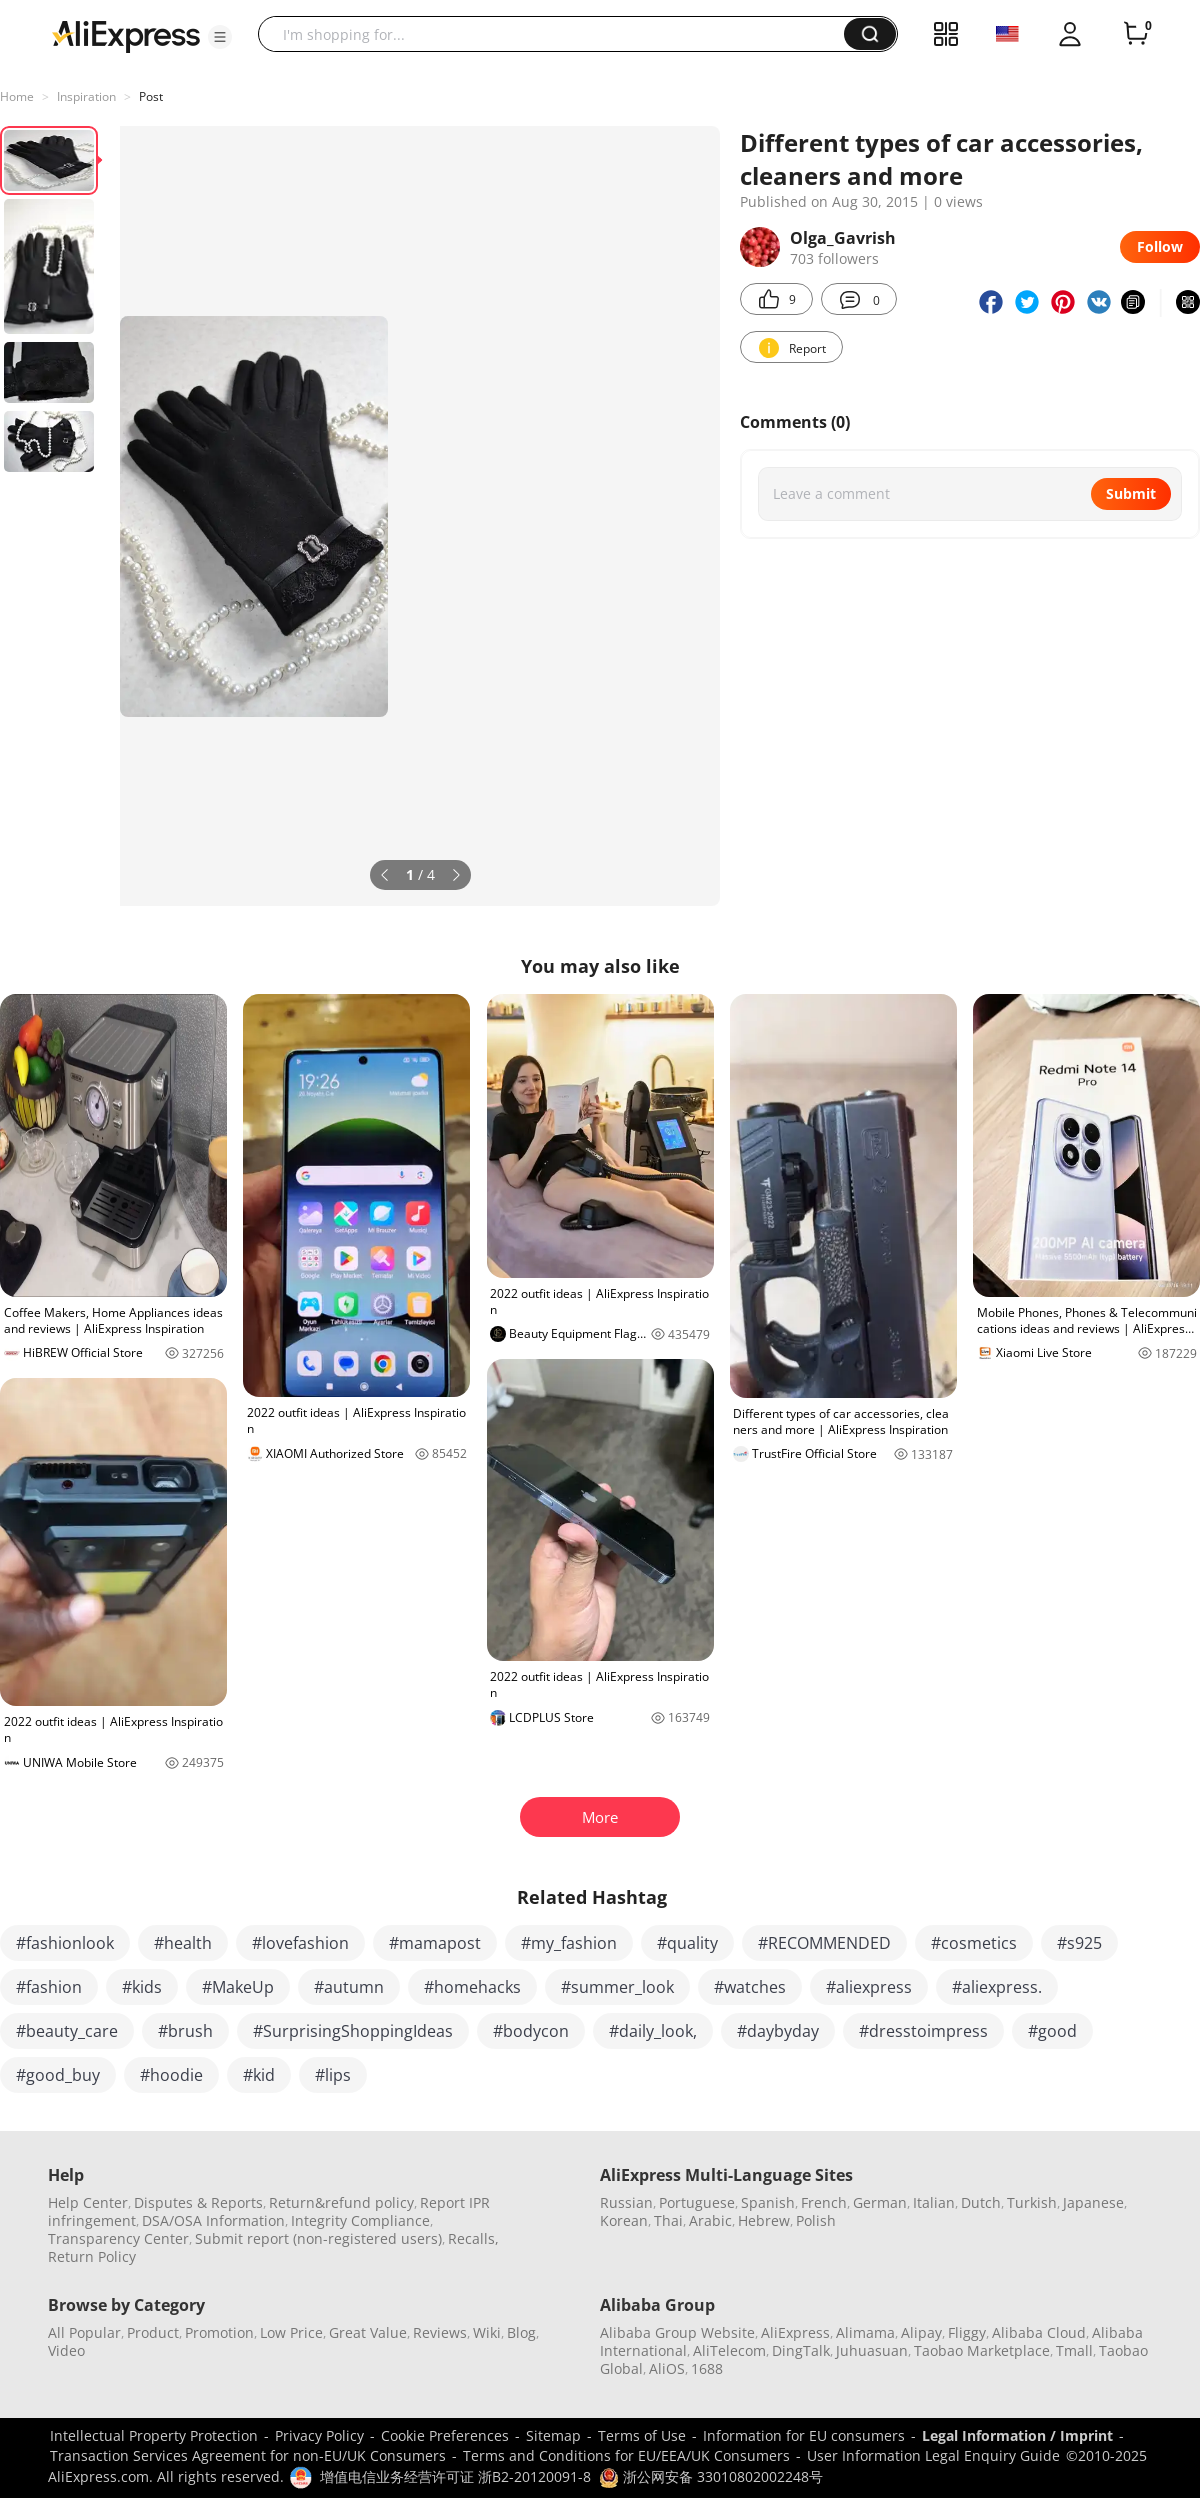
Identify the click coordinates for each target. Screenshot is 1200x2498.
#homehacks (472, 1987)
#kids (142, 1987)
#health (183, 1943)
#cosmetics (974, 1943)
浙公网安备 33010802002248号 (711, 2476)
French (824, 2202)
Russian (626, 2202)
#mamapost (435, 1943)
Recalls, (473, 2238)
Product (153, 2332)
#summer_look (617, 1987)
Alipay (921, 2332)
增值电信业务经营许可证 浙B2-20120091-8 (455, 2476)
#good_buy (58, 2075)
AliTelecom (729, 2350)
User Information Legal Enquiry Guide (933, 2455)
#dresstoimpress (923, 2031)
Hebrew (764, 2220)
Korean (624, 2220)
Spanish (768, 2202)
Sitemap (553, 2435)
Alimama (865, 2332)
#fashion (49, 1987)
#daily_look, (653, 2031)
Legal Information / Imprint (1017, 2435)
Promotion (219, 2332)
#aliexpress (869, 1987)
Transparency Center (118, 2238)
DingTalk (801, 2350)
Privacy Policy (319, 2435)
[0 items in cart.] (1136, 34)
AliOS (667, 2368)
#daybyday (778, 2031)
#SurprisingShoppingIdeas (353, 2031)
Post (151, 96)
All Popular (84, 2332)
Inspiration (86, 96)
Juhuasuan (872, 2350)
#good (1052, 2031)
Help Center (88, 2202)
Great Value (368, 2332)
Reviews (440, 2332)
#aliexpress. (997, 1987)
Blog (521, 2332)
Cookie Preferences (445, 2435)
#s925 (1079, 1943)
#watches (750, 1987)
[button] (220, 37)
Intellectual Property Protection (154, 2435)
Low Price (291, 2332)
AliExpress (795, 2332)
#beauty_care (67, 2031)
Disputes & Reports (198, 2202)
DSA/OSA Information (213, 2220)
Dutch (981, 2202)
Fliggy (967, 2332)
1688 (707, 2368)
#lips (333, 2075)
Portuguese (697, 2202)
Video (66, 2350)
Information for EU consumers (804, 2435)
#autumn (349, 1987)
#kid (259, 2075)
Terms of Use (642, 2435)
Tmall (1074, 2350)
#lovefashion (300, 1943)
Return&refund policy (341, 2202)
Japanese (1093, 2202)
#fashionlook (65, 1943)
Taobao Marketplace (982, 2350)
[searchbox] (558, 34)
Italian (934, 2202)
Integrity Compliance (360, 2220)
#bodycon (531, 2031)
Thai (668, 2220)
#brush (185, 2031)
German (880, 2202)
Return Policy (92, 2256)
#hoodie (171, 2075)
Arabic (710, 2220)
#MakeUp (238, 1987)
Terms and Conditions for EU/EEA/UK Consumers (626, 2455)
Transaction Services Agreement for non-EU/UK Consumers (248, 2455)
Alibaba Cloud (1039, 2332)
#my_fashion (569, 1943)
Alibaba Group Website (677, 2332)
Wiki (487, 2332)
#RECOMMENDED (824, 1943)
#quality (687, 1943)
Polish (816, 2220)
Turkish (1032, 2202)
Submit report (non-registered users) (318, 2238)
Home (17, 96)
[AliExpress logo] (126, 35)
